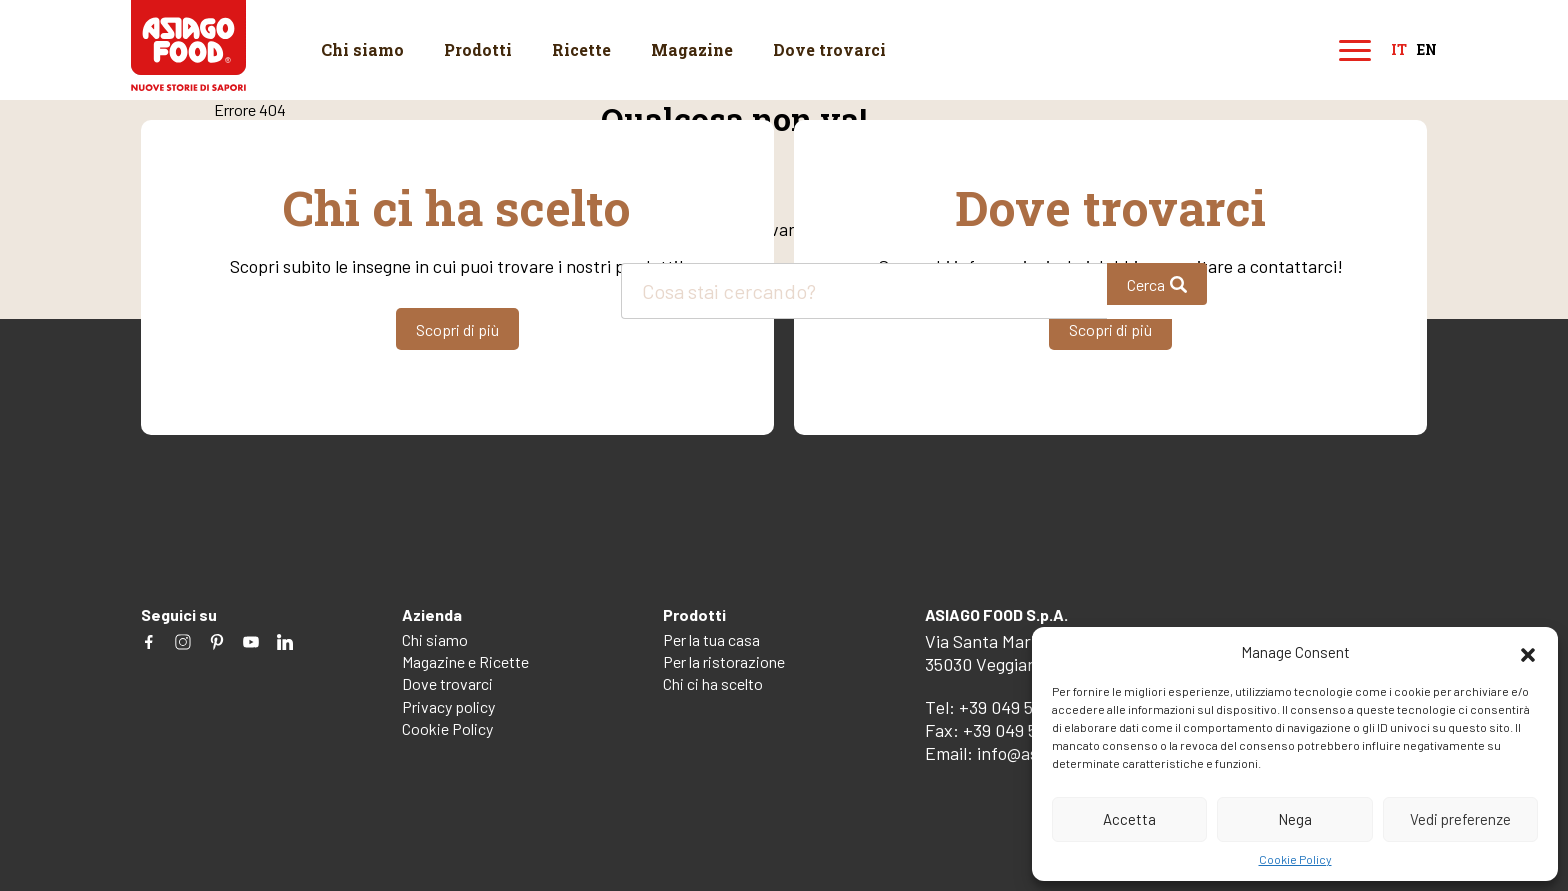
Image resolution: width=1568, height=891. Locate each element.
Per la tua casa (711, 639)
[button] (1528, 652)
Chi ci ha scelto (713, 683)
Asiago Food (188, 45)
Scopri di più (457, 329)
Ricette (581, 49)
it (1399, 50)
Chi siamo (362, 49)
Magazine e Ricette (465, 661)
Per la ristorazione (724, 661)
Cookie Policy (1295, 859)
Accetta (1129, 819)
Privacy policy (448, 706)
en (1427, 50)
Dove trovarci (829, 49)
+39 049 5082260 (1024, 707)
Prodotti (478, 49)
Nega (1295, 819)
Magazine (692, 49)
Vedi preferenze (1460, 819)
